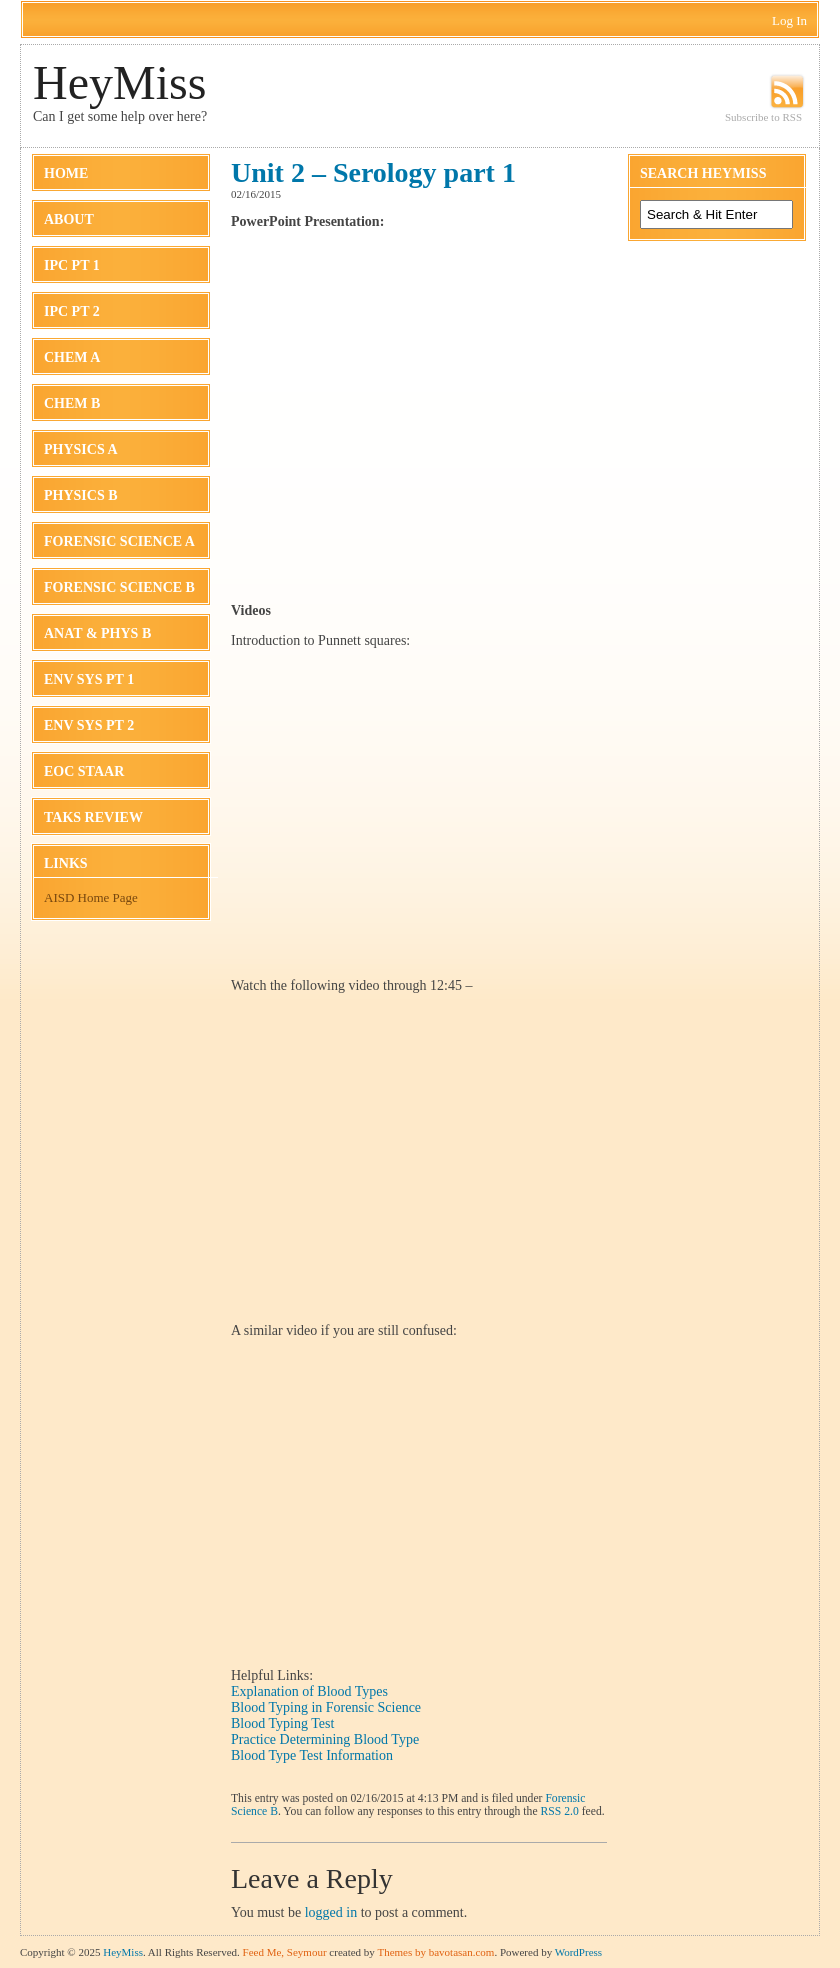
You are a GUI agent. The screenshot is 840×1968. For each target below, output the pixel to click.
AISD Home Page (91, 897)
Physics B (81, 495)
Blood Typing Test (282, 1723)
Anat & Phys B (97, 633)
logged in (331, 1912)
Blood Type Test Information (312, 1755)
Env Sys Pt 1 (89, 679)
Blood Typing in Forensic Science (326, 1707)
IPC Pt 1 (72, 265)
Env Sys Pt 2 (89, 725)
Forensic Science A (119, 541)
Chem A (72, 357)
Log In (789, 20)
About (69, 219)
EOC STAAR (84, 771)
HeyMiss (119, 82)
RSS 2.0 (560, 1811)
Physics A (81, 449)
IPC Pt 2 (72, 311)
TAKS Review (93, 817)
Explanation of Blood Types (309, 1691)
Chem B (72, 403)
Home (66, 173)
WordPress (578, 1952)
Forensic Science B (119, 587)
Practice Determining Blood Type (325, 1739)
